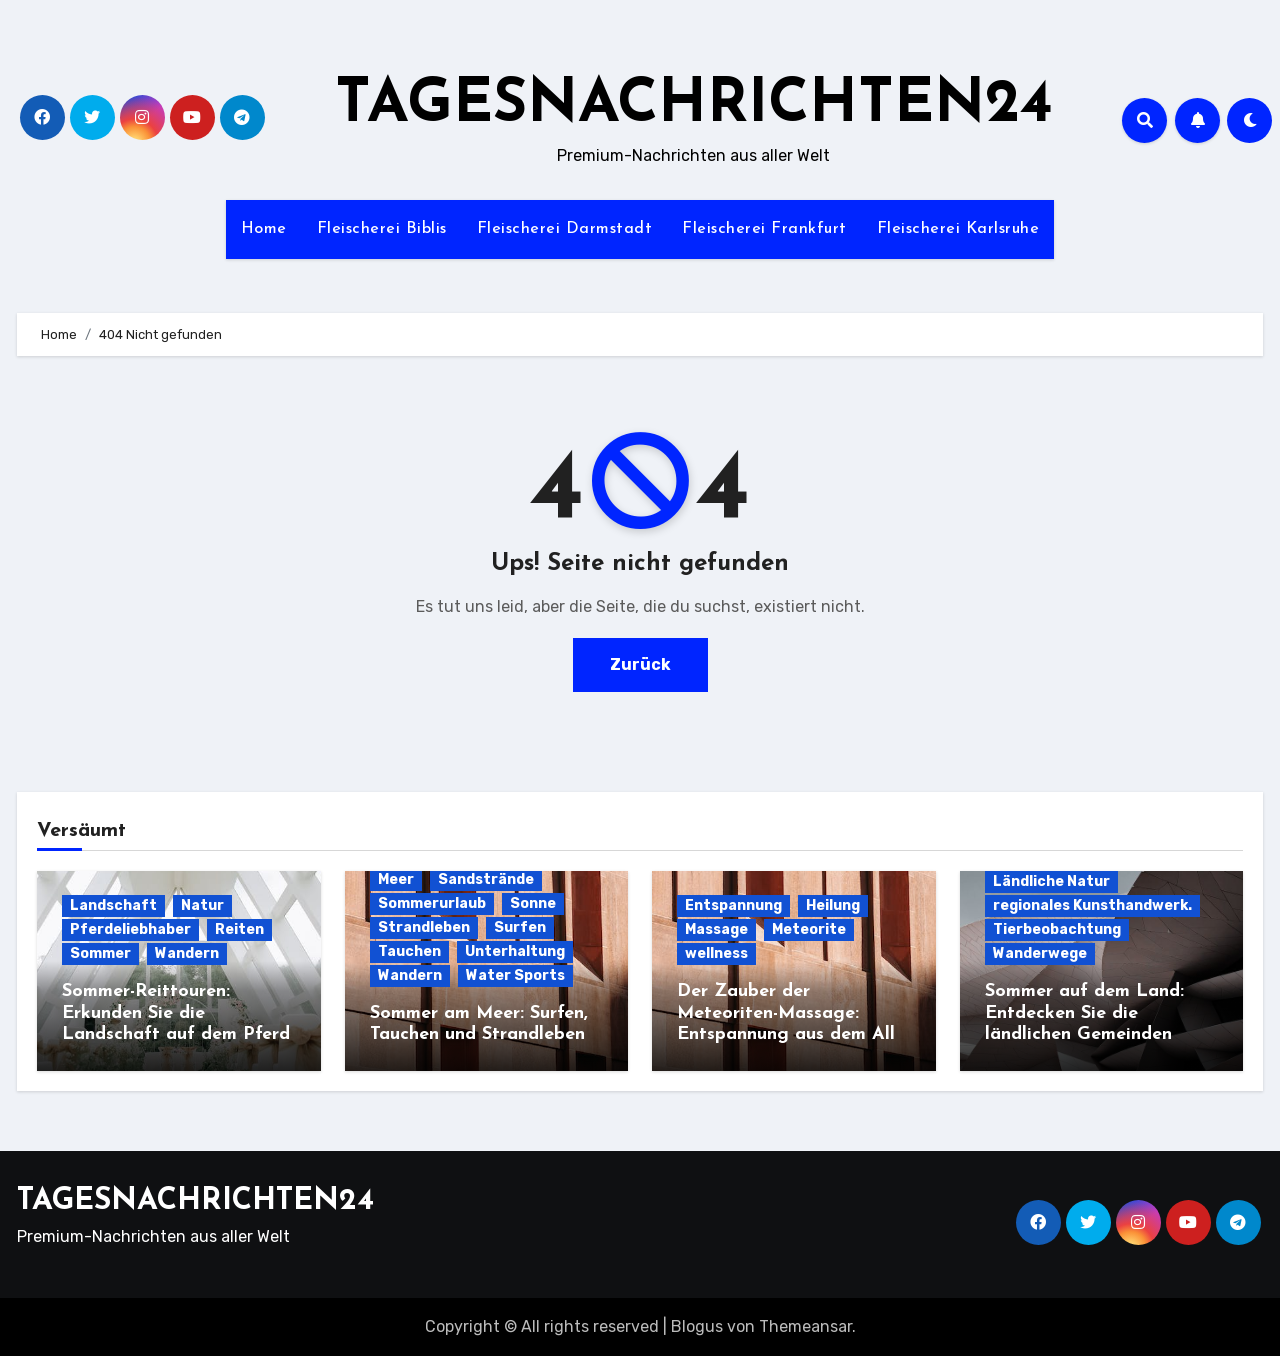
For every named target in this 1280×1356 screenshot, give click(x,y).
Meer (396, 879)
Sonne (533, 903)
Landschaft (113, 905)
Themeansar (805, 1326)
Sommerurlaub (432, 903)
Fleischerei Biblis (382, 229)
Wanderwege (1040, 953)
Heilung (833, 905)
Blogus (697, 1326)
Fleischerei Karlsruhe (958, 229)
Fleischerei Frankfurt (764, 229)
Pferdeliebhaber (130, 929)
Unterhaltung (515, 951)
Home (264, 229)
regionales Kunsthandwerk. (1092, 905)
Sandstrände (486, 879)
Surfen (520, 927)
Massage (716, 929)
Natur (202, 905)
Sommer (100, 953)
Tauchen (409, 951)
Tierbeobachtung (1057, 929)
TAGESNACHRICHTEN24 (694, 106)
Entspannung (733, 905)
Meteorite (809, 929)
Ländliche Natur (1051, 881)
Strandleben (424, 927)
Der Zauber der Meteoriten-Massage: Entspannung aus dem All (786, 1013)
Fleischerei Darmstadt (565, 229)
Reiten (239, 929)
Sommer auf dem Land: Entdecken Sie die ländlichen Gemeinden (1084, 1013)
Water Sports (515, 975)
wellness (716, 953)
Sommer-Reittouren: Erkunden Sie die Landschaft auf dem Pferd (176, 1013)
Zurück (640, 664)
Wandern (187, 953)
